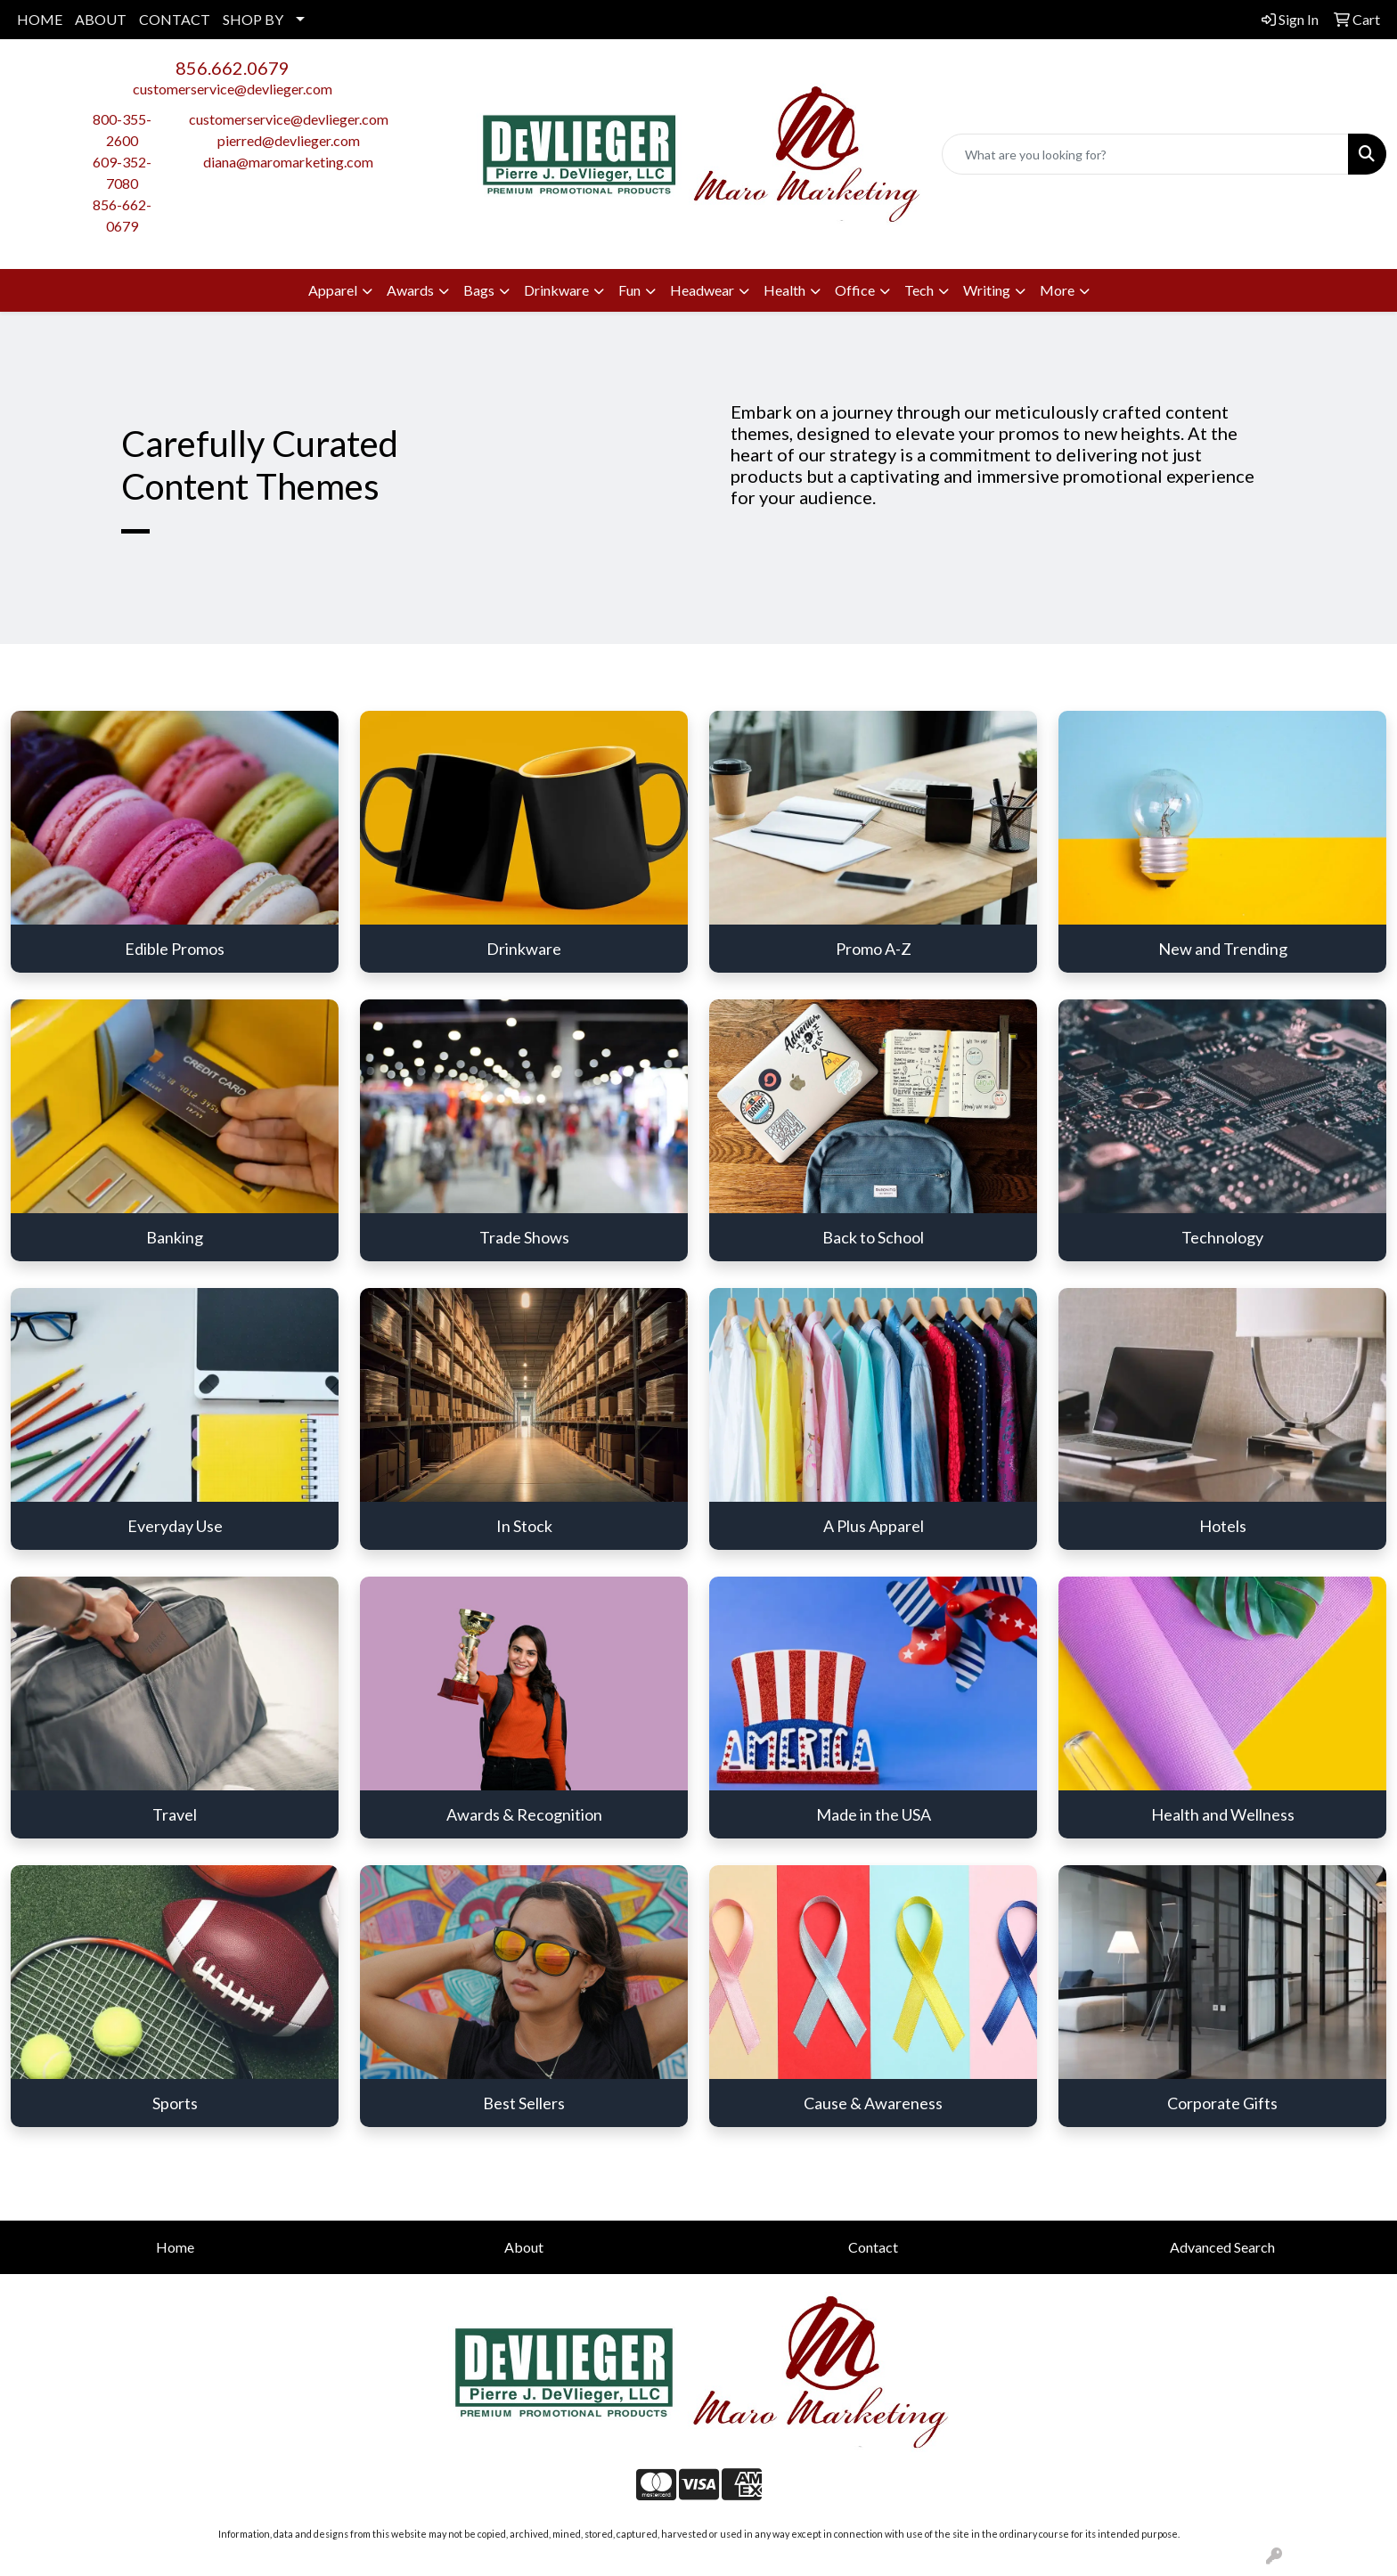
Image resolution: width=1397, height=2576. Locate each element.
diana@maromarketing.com (288, 161)
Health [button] (784, 289)
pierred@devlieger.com (288, 140)
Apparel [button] (332, 289)
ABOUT (101, 19)
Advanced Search (1222, 2246)
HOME (39, 19)
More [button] (1057, 289)
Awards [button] (410, 289)
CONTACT (174, 19)
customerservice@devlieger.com (232, 88)
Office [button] (855, 289)
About (523, 2246)
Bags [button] (478, 289)
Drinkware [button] (556, 289)
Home (175, 2246)
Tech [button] (919, 289)
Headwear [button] (702, 289)
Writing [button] (986, 289)
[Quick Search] (1145, 154)
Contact (873, 2246)
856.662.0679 (233, 67)
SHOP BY (253, 19)
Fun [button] (629, 289)
